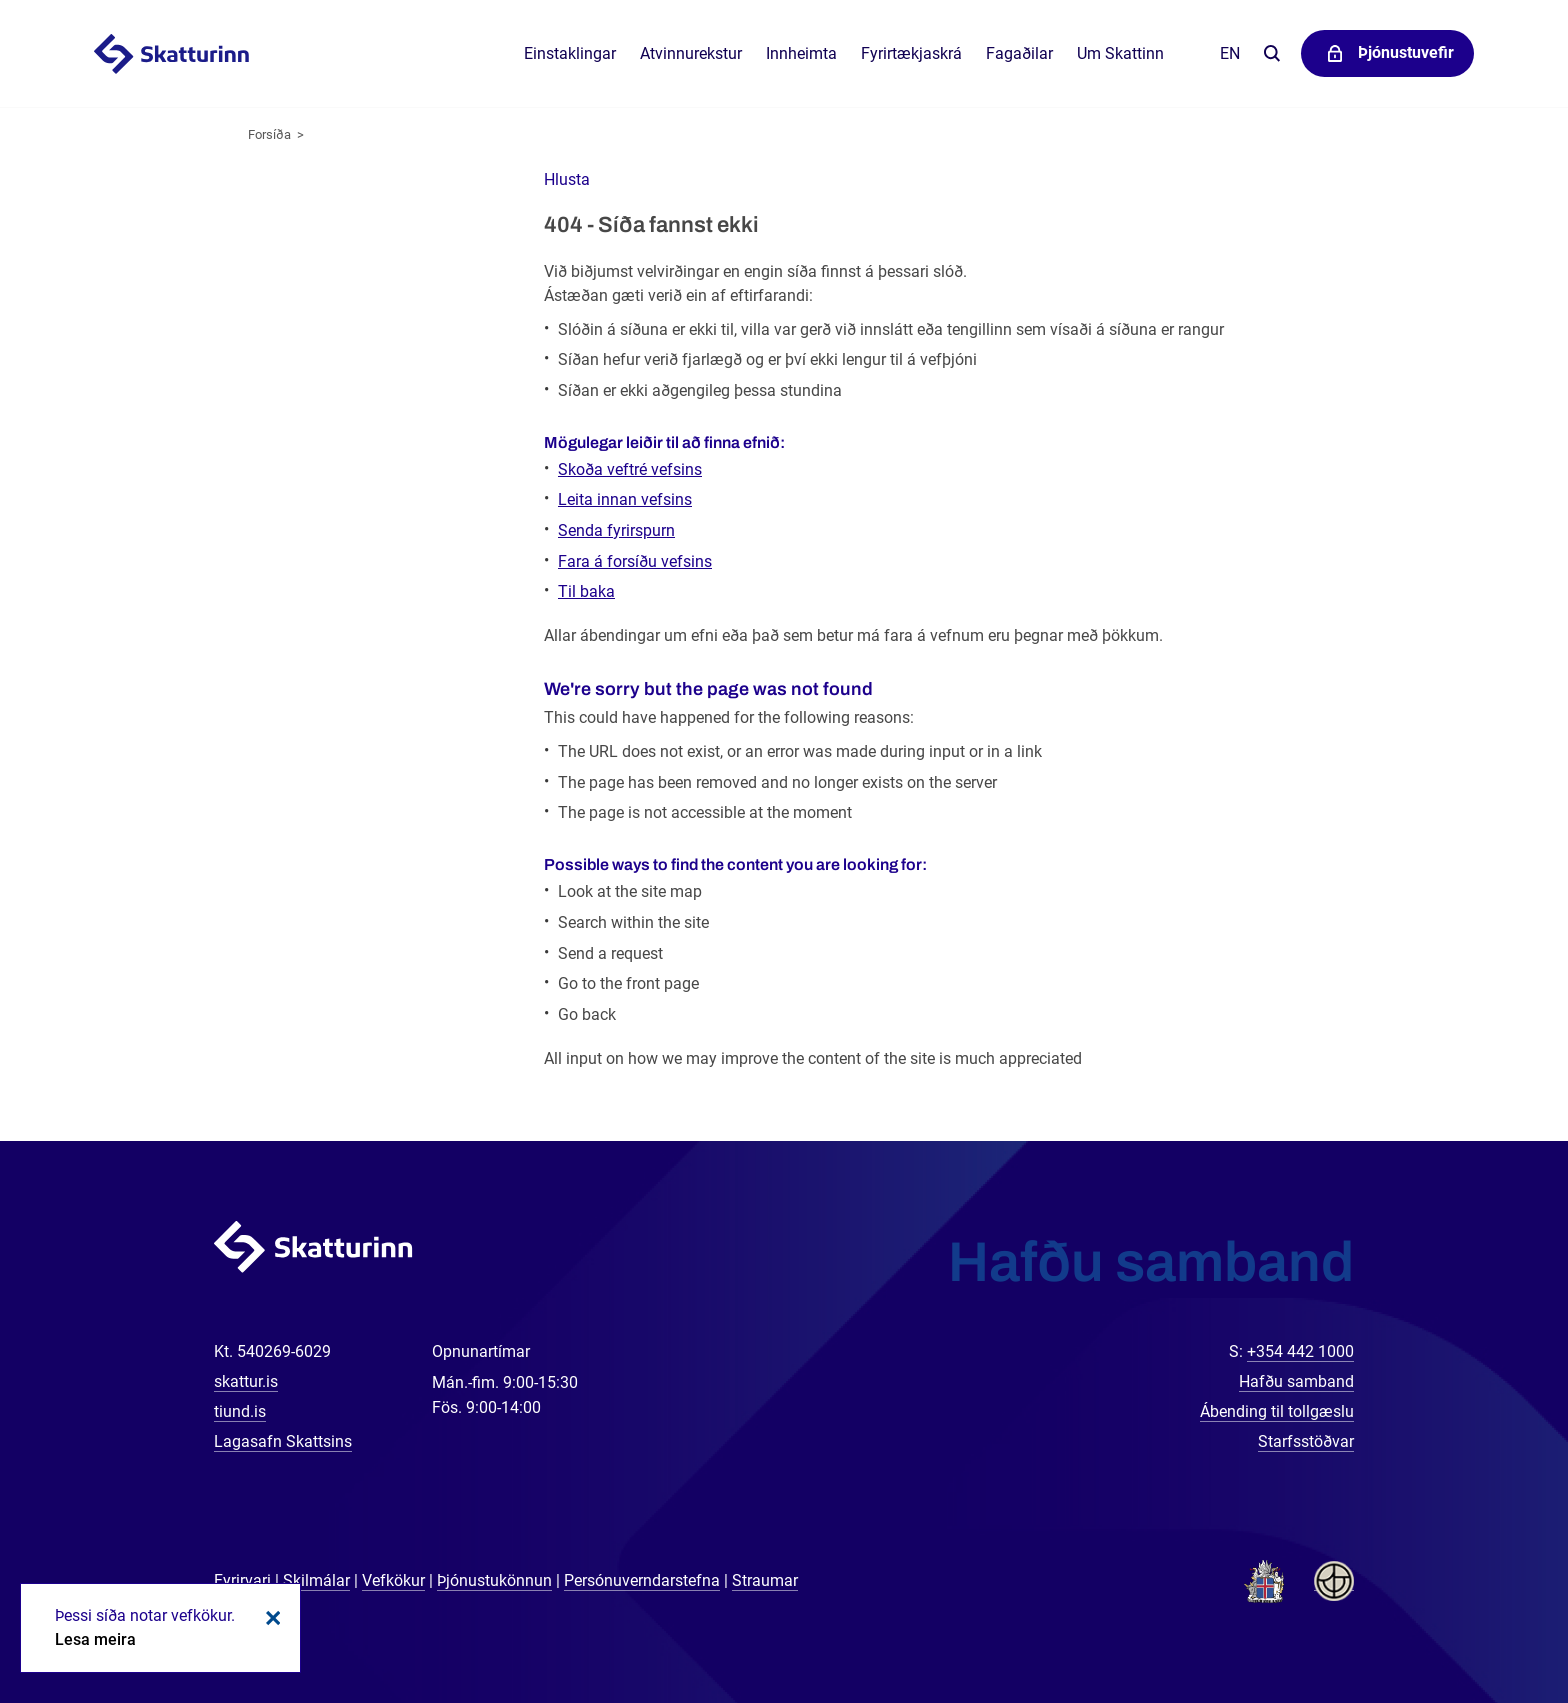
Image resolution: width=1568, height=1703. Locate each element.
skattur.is (246, 1381)
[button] (567, 179)
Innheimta (801, 53)
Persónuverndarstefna (642, 1580)
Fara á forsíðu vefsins (635, 561)
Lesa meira (95, 1639)
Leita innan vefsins (625, 499)
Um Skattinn (1120, 53)
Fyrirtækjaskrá (911, 53)
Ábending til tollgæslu (1277, 1411)
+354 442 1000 (1300, 1351)
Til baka (586, 591)
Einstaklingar (570, 53)
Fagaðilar (1019, 53)
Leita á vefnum (1271, 54)
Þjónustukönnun (494, 1580)
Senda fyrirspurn (616, 530)
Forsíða (269, 134)
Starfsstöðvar (1306, 1441)
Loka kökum (270, 1618)
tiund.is (240, 1411)
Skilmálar (316, 1580)
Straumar (765, 1580)
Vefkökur (393, 1580)
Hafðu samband (1296, 1381)
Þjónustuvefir (1406, 52)
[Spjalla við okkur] (1488, 1623)
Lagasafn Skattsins (283, 1441)
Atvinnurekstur (691, 53)
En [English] (1230, 53)
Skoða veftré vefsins (630, 469)
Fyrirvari (242, 1580)
